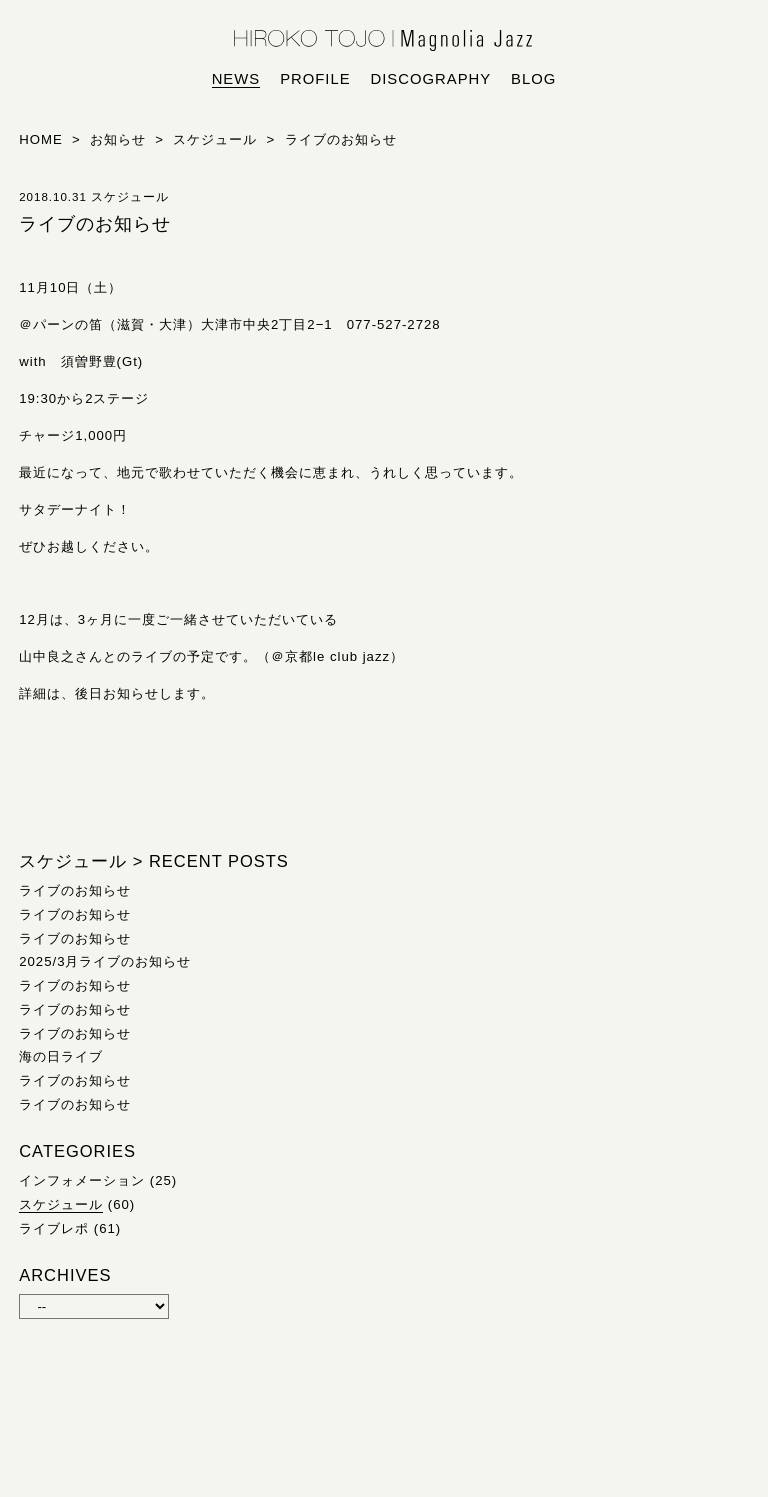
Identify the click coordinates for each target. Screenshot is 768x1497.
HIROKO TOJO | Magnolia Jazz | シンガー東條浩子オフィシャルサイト (384, 41)
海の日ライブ (61, 1056)
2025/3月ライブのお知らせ (105, 961)
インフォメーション (82, 1180)
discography (431, 79)
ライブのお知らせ (75, 890)
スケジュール (61, 1204)
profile (315, 79)
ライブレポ (54, 1228)
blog (533, 79)
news (236, 79)
